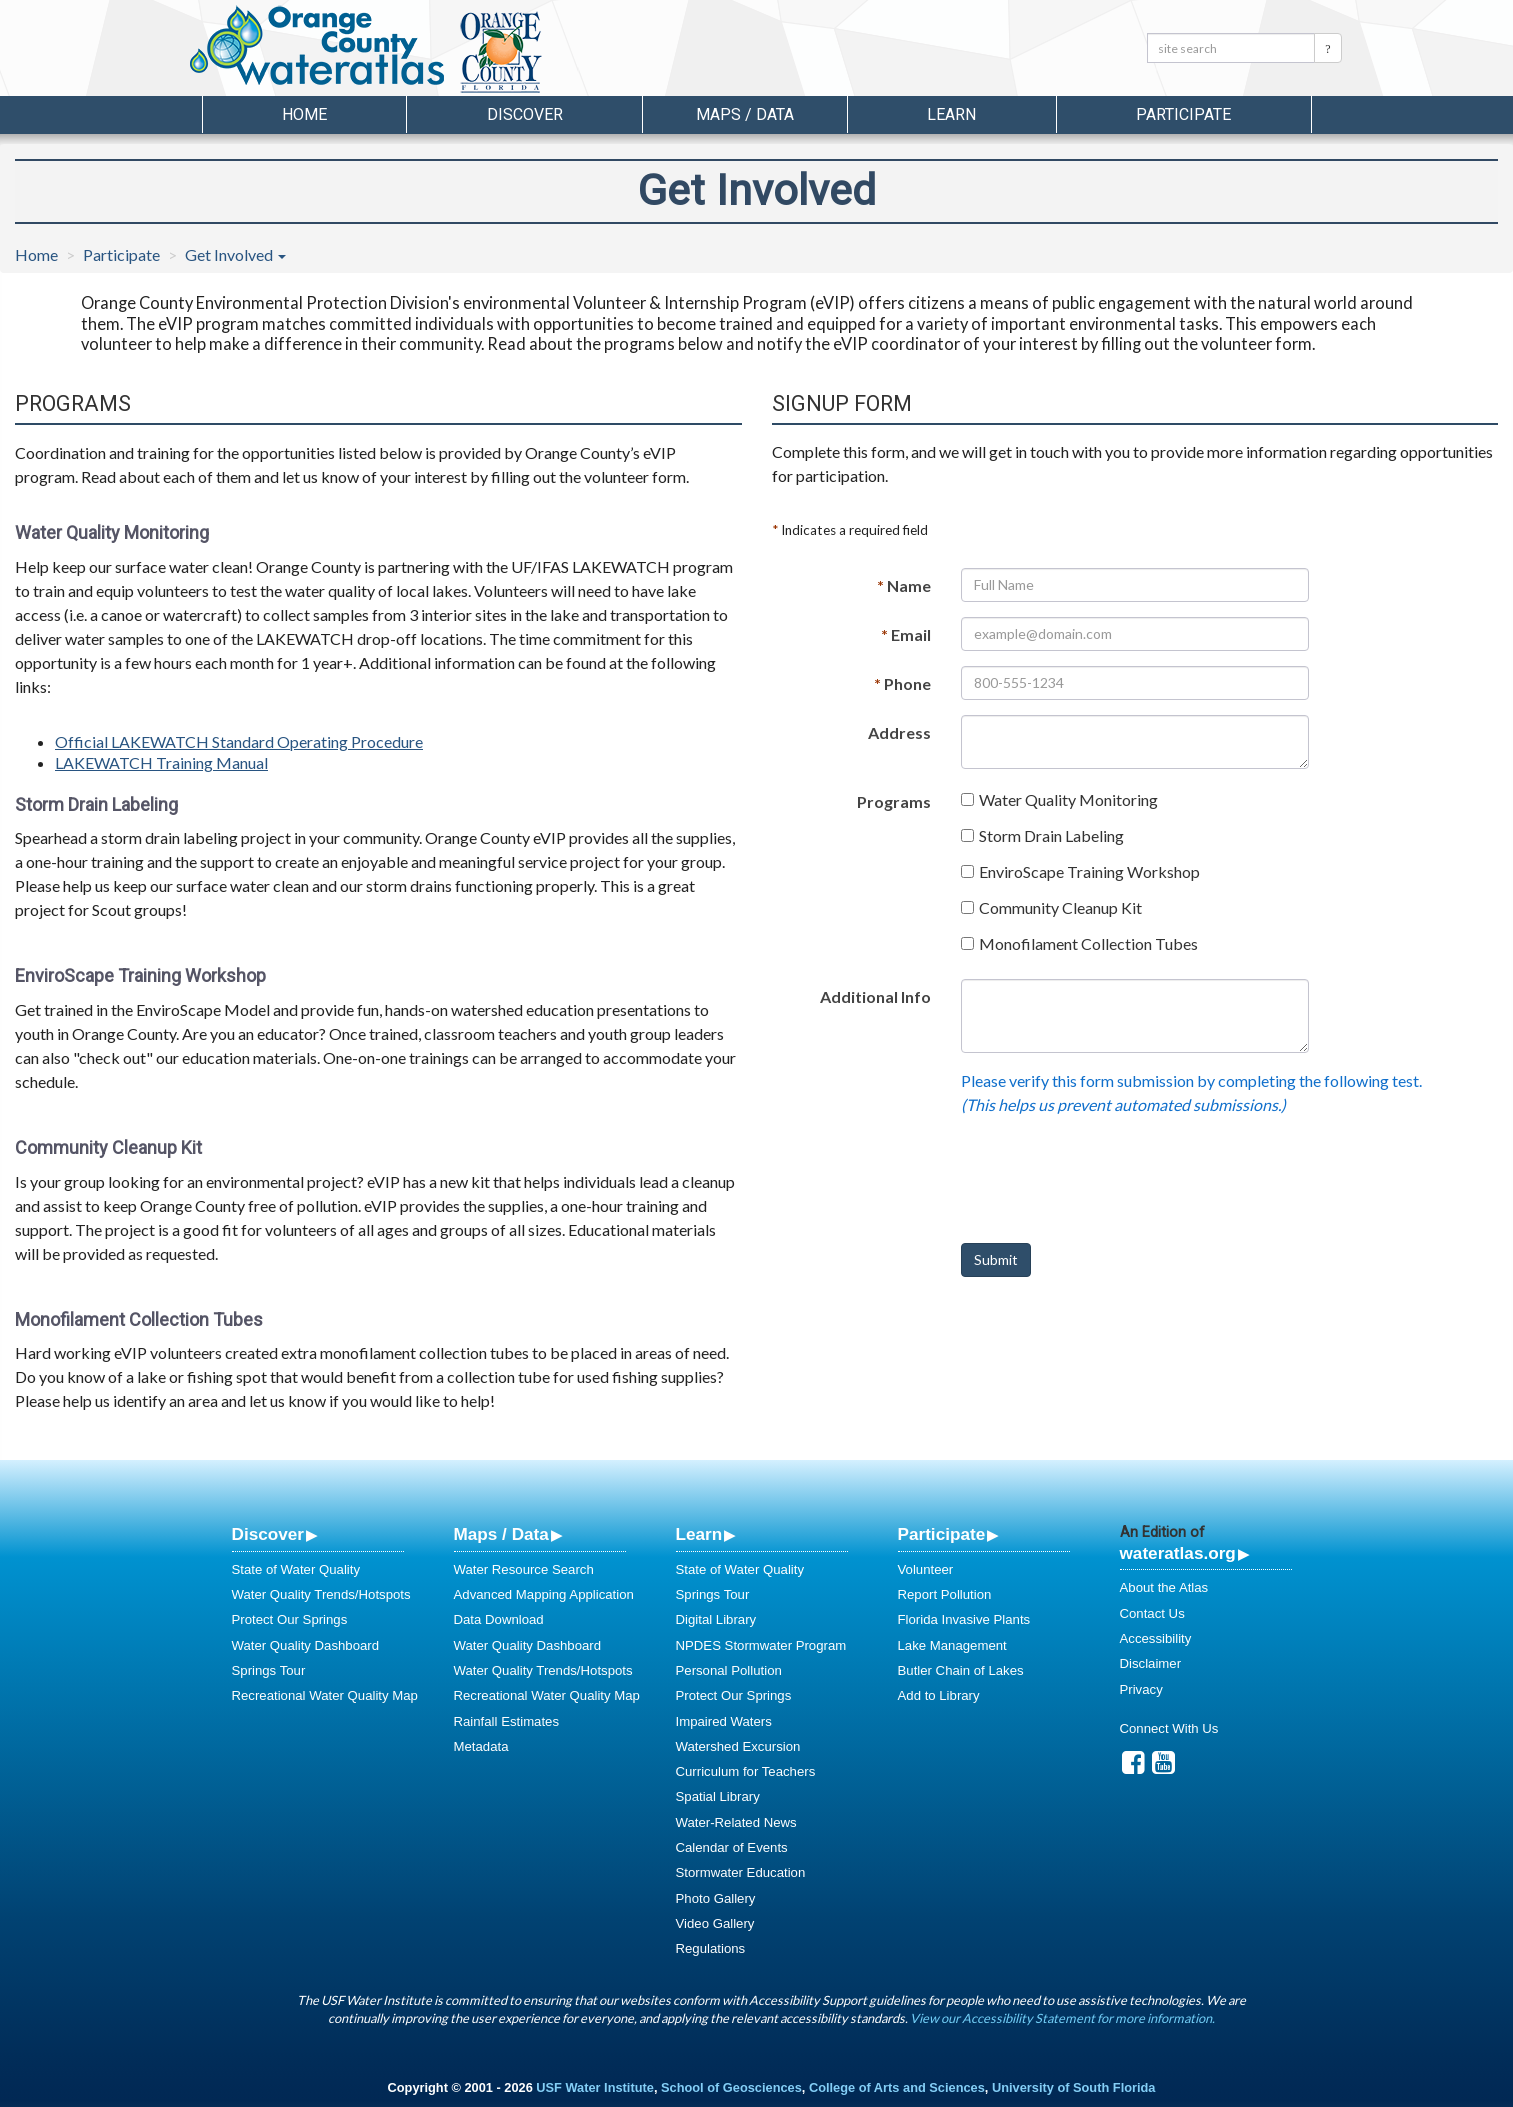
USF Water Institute (595, 2087)
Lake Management (952, 1645)
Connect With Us (1169, 1728)
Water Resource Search (524, 1569)
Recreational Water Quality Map (325, 1695)
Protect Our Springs (290, 1619)
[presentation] (1113, 1188)
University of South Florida (1074, 2087)
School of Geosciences (731, 2087)
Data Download (499, 1619)
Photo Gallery (716, 1898)
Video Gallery (715, 1923)
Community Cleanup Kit (1060, 907)
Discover (268, 1534)
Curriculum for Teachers (746, 1771)
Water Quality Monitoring (1068, 799)
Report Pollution (945, 1594)
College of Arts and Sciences (897, 2087)
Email (906, 634)
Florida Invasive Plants (964, 1619)
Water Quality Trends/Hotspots (321, 1594)
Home (304, 114)
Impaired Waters (724, 1721)
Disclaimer (1151, 1663)
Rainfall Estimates (507, 1721)
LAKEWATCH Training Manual (161, 762)
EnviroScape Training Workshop (1089, 871)
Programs (894, 801)
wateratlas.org (1178, 1553)
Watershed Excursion (738, 1746)
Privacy (1141, 1689)
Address (899, 732)
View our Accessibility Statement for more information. (1062, 2018)
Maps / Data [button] (745, 114)
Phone (902, 683)
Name (904, 585)
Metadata (481, 1746)
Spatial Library (718, 1796)
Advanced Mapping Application (544, 1594)
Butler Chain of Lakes (961, 1670)
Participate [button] (1183, 114)
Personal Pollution (729, 1670)
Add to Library (939, 1695)
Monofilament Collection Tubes (1088, 943)
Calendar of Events (732, 1847)
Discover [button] (525, 114)
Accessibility (1156, 1638)
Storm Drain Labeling (1051, 835)
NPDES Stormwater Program (761, 1645)
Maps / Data (501, 1534)
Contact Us (1152, 1613)
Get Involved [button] (235, 254)
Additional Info (875, 996)
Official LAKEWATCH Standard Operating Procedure (239, 741)
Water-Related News (736, 1822)
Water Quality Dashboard (306, 1645)
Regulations (711, 1948)
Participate (121, 254)
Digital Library (716, 1619)
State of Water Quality (296, 1569)
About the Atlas (1164, 1587)
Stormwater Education (741, 1872)
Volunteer (926, 1569)
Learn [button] (951, 114)
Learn (699, 1534)
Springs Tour (269, 1670)
